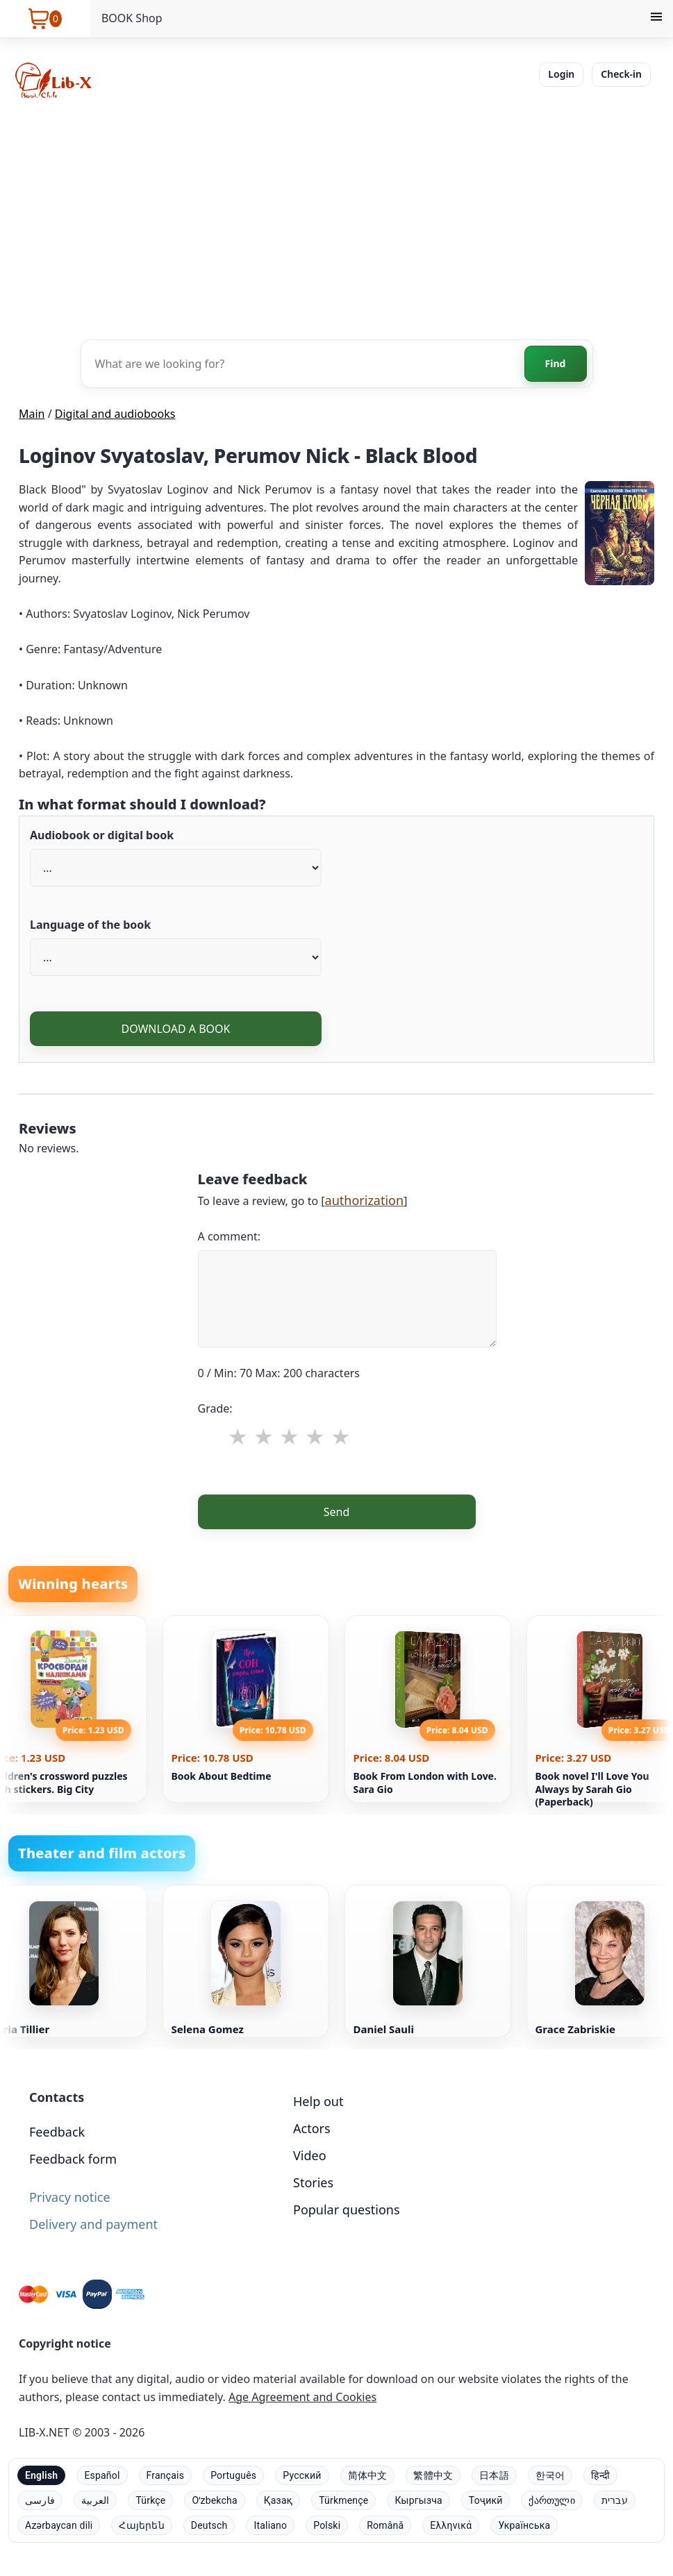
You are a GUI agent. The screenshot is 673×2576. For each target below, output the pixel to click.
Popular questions (346, 2209)
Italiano (270, 2525)
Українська (524, 2525)
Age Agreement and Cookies (302, 2397)
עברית (614, 2500)
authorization (364, 1200)
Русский (302, 2475)
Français (166, 2475)
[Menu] (656, 18)
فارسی (40, 2500)
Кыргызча (418, 2500)
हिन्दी (600, 2475)
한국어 (550, 2475)
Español (101, 2475)
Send (337, 1511)
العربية (95, 2500)
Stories (313, 2182)
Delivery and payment (93, 2224)
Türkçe (150, 2500)
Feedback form (73, 2158)
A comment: (229, 1236)
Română (385, 2525)
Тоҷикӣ (486, 2500)
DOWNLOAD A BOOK (175, 1028)
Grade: (215, 1408)
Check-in (621, 74)
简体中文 (368, 2475)
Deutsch (209, 2525)
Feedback (57, 2131)
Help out (318, 2101)
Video (309, 2155)
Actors (312, 2128)
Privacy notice (69, 2197)
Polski (326, 2525)
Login (561, 74)
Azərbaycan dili (58, 2525)
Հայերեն (141, 2525)
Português (233, 2475)
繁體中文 (433, 2475)
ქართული (551, 2500)
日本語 (494, 2475)
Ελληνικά (451, 2525)
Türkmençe (343, 2500)
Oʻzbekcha (214, 2500)
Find (555, 363)
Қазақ (278, 2500)
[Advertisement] (336, 218)
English (41, 2475)
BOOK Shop (132, 18)
